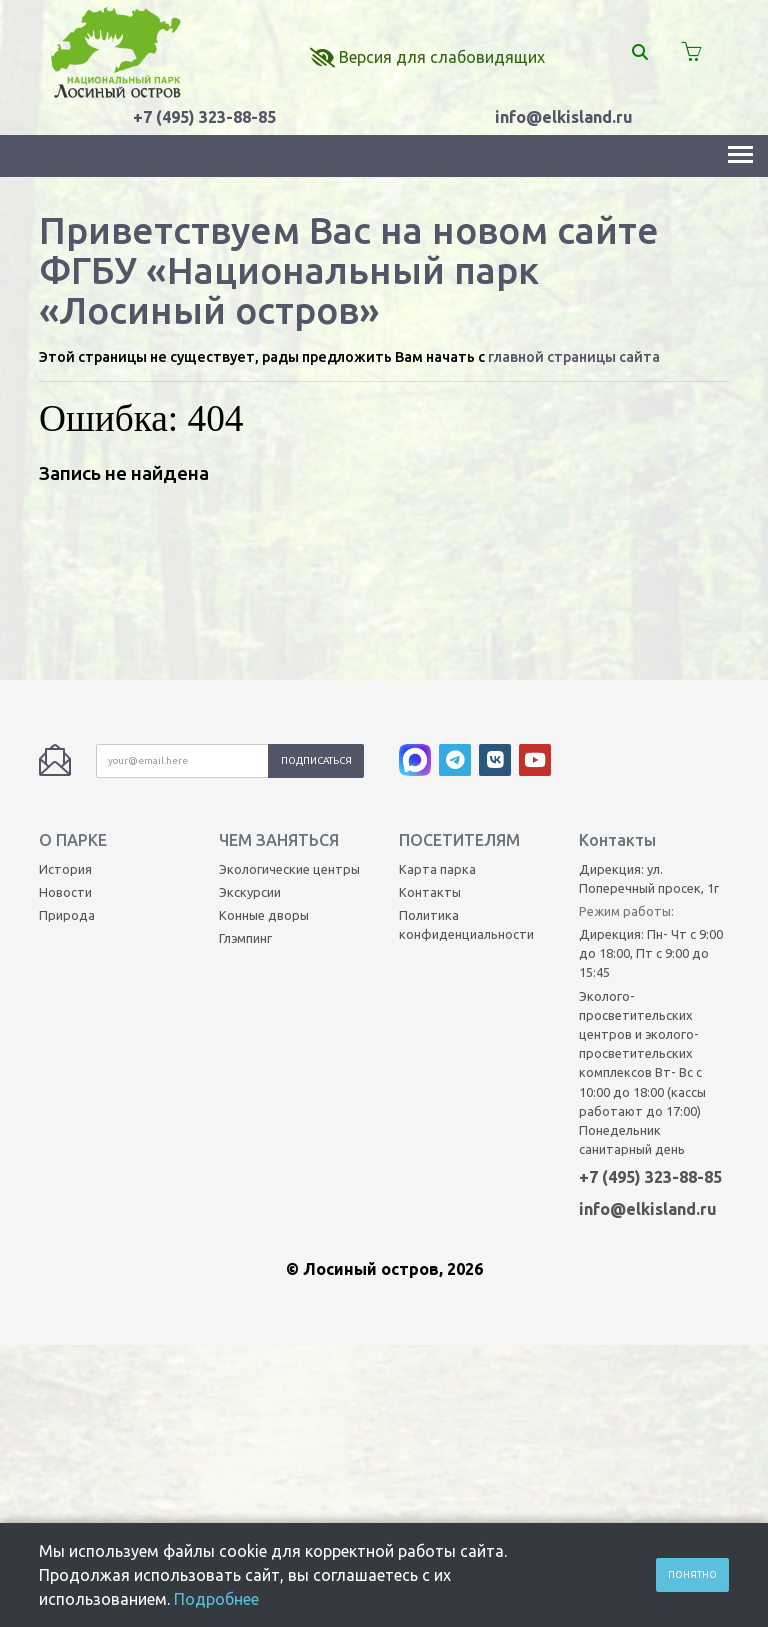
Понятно (692, 1574)
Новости (65, 735)
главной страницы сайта (574, 357)
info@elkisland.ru (564, 117)
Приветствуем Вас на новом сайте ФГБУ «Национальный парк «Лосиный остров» (349, 270)
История (65, 712)
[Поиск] (640, 52)
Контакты (430, 735)
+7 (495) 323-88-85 (204, 117)
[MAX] (419, 608)
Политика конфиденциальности (466, 768)
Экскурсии (250, 735)
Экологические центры (289, 712)
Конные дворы (264, 759)
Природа (67, 759)
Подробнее (216, 1599)
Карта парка (437, 712)
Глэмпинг (245, 782)
